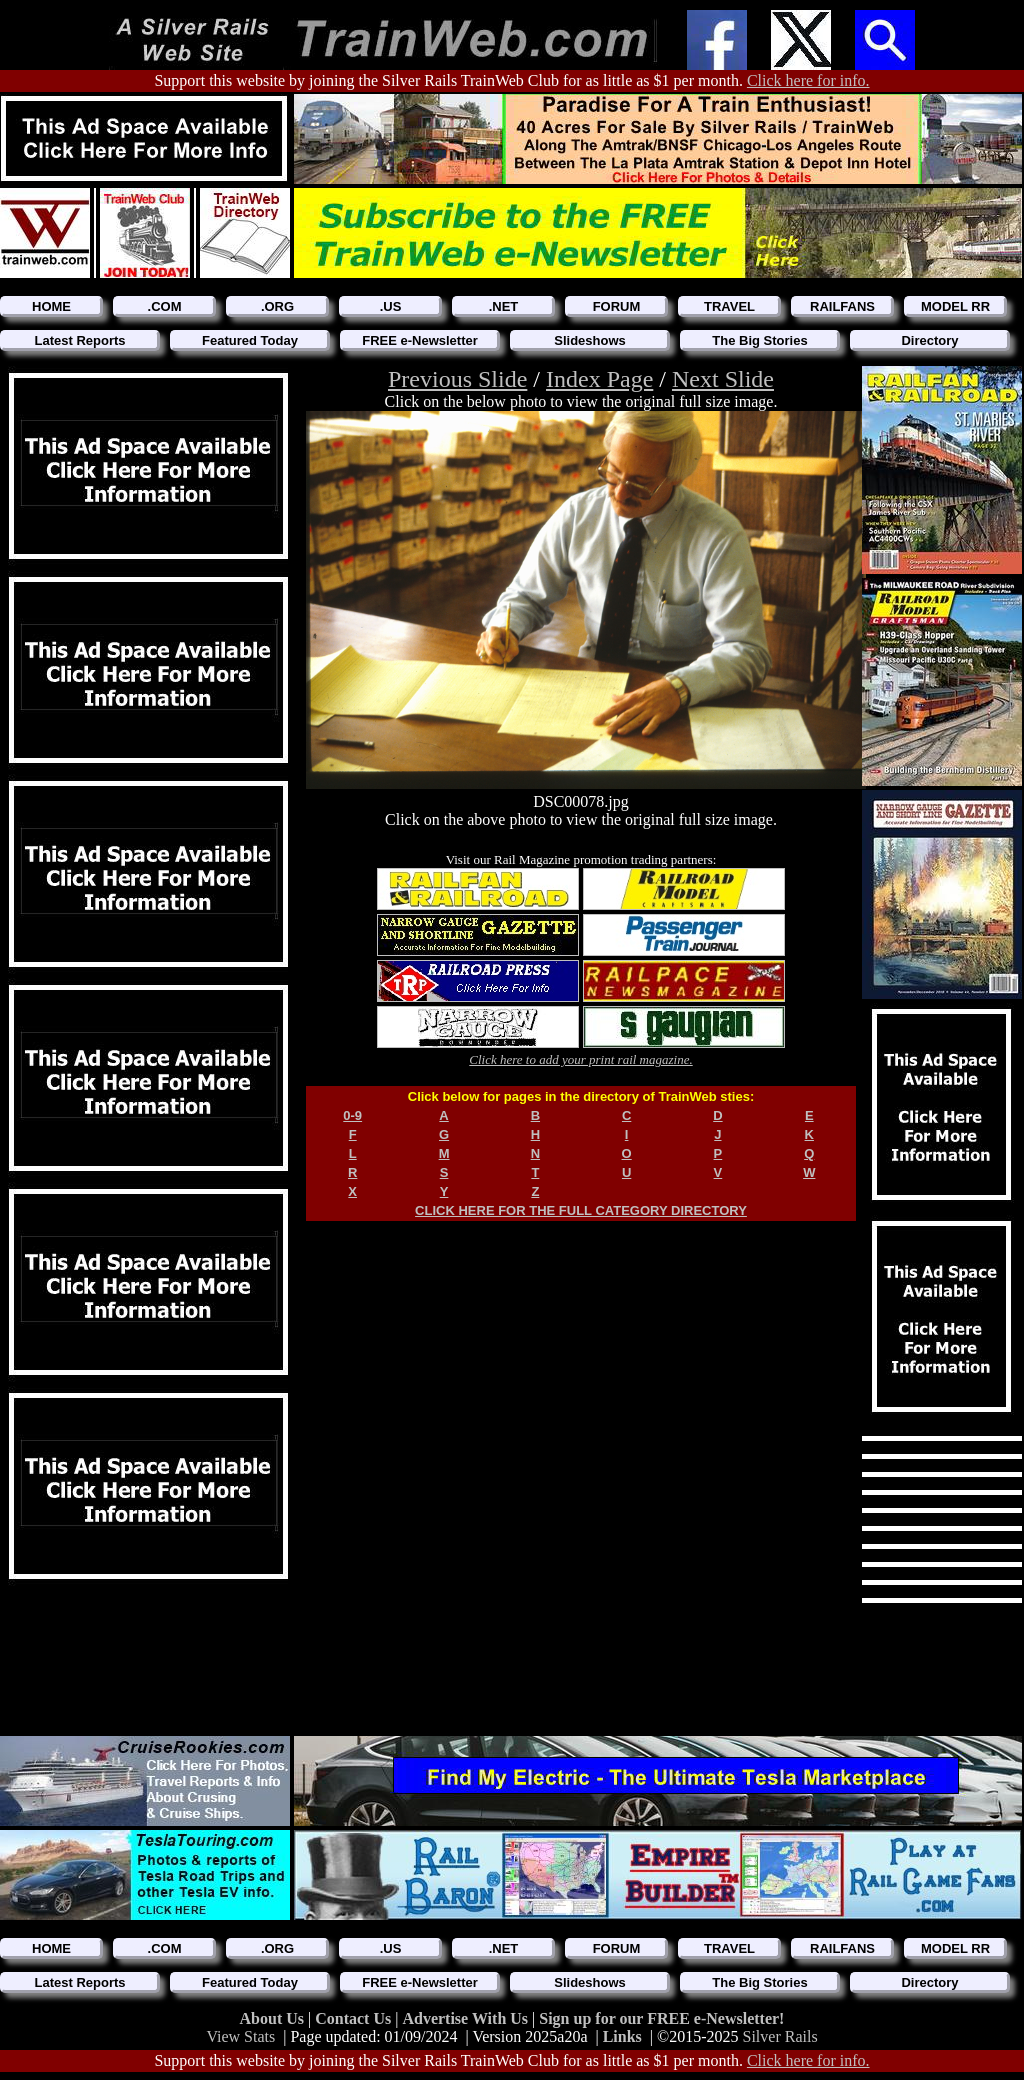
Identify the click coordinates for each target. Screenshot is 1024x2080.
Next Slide (723, 379)
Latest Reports (79, 340)
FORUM (617, 306)
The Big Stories (759, 340)
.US (391, 306)
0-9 (352, 1115)
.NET (504, 306)
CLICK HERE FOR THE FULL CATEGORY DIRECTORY (581, 1210)
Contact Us (355, 2018)
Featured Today (250, 340)
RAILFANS (842, 306)
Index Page (599, 379)
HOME (51, 306)
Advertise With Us (467, 2018)
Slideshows (590, 340)
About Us (274, 2018)
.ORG (277, 306)
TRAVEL (729, 306)
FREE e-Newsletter (420, 340)
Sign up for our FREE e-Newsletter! (661, 2018)
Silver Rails (780, 2036)
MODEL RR (955, 306)
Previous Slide (457, 379)
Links (622, 2036)
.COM (165, 306)
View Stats (240, 2036)
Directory (929, 340)
